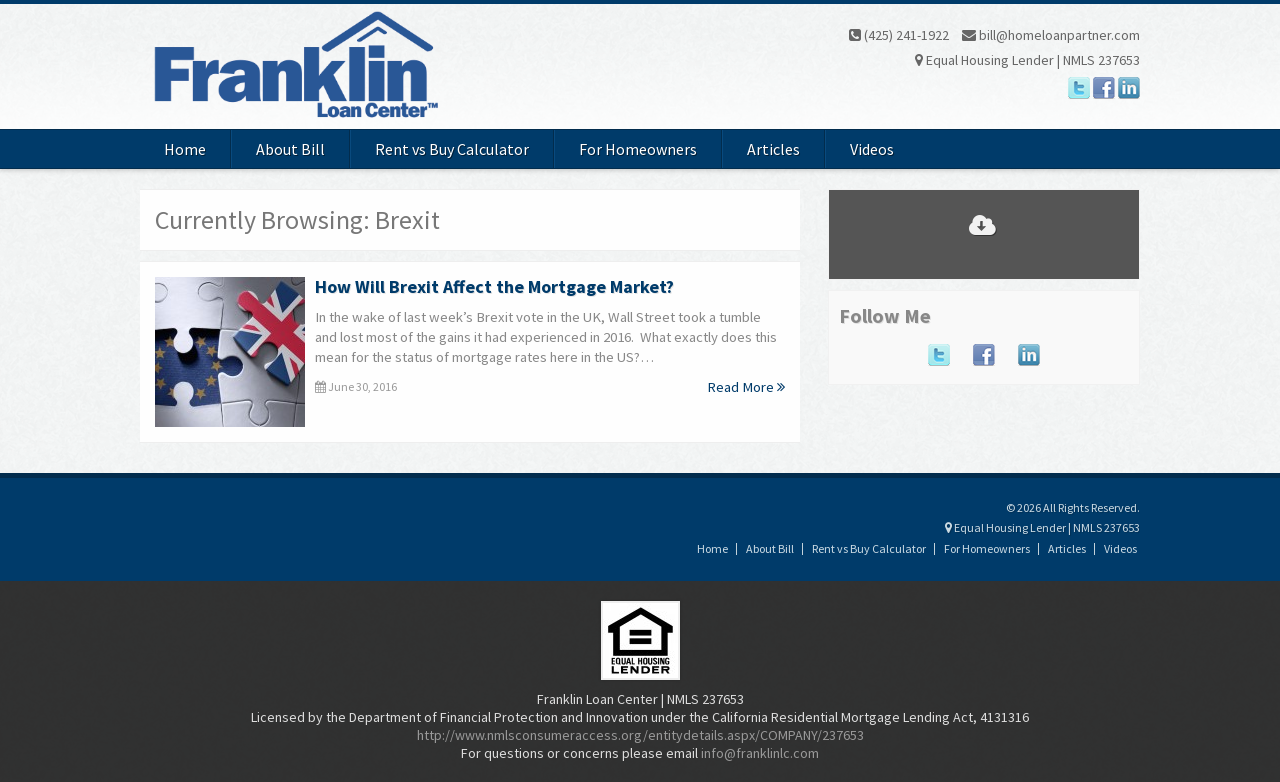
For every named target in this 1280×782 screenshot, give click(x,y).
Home (185, 149)
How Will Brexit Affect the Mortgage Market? (494, 286)
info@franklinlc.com (760, 753)
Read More (746, 387)
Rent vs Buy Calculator (452, 149)
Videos (872, 149)
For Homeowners (638, 149)
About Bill (290, 149)
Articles (773, 149)
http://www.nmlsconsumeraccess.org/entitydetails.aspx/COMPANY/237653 (640, 735)
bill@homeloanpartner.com (1051, 35)
